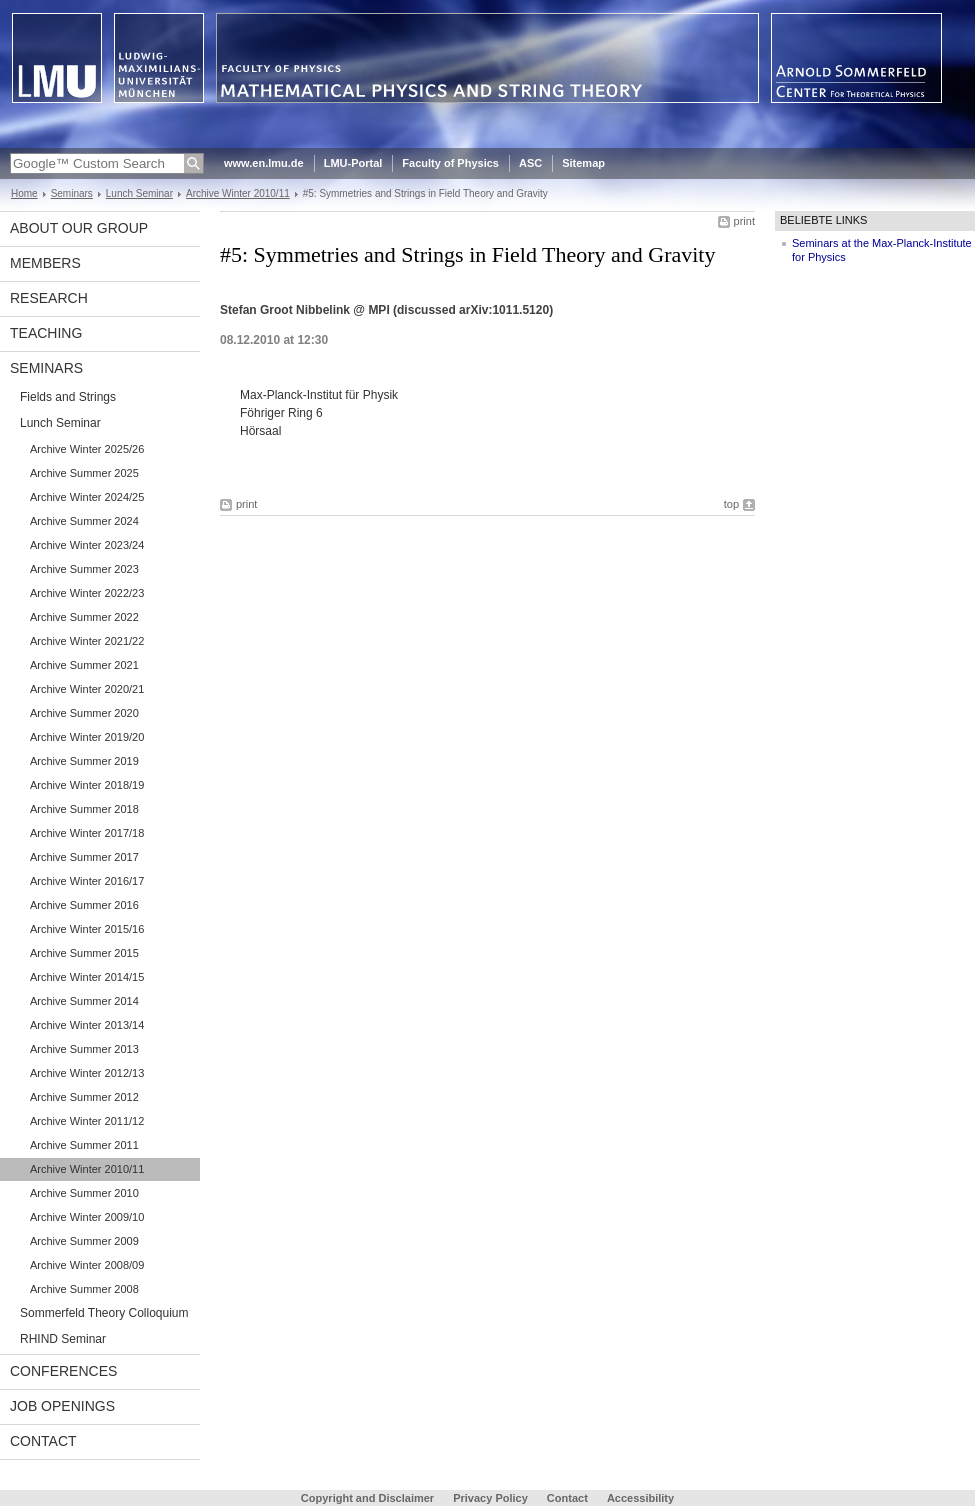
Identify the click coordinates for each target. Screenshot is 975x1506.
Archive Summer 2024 (84, 521)
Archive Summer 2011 (84, 1145)
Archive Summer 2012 (84, 1097)
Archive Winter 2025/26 (87, 449)
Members (45, 263)
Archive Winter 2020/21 (87, 689)
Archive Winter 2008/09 (87, 1265)
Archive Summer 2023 (84, 569)
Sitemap (583, 163)
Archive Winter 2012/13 (87, 1073)
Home (24, 193)
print (744, 221)
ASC (530, 163)
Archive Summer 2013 (84, 1049)
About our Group (79, 228)
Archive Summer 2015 (84, 953)
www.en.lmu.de (264, 163)
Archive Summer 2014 (84, 1001)
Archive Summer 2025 (84, 473)
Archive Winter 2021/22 (87, 641)
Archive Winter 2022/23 (87, 593)
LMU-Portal (353, 163)
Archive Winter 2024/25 (87, 497)
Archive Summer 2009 (84, 1241)
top (731, 504)
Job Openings (62, 1406)
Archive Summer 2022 (84, 617)
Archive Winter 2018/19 (87, 785)
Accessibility (640, 1498)
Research (49, 298)
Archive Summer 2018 (84, 809)
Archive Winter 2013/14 (87, 1025)
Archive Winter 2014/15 (87, 977)
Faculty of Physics (450, 163)
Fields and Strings (68, 397)
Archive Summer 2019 (84, 761)
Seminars (72, 193)
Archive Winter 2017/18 (87, 833)
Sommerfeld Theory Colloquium (104, 1313)
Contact (43, 1441)
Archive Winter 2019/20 (87, 737)
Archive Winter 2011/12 (87, 1121)
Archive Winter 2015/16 (87, 929)
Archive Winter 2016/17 (87, 881)
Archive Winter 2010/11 (238, 193)
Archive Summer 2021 (84, 665)
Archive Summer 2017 (84, 857)
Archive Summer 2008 (84, 1289)
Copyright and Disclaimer (367, 1498)
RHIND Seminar (63, 1339)
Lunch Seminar (139, 193)
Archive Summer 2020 (84, 713)
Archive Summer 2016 (84, 905)
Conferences (63, 1371)
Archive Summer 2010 (84, 1193)
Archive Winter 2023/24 (87, 545)
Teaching (46, 333)
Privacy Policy (490, 1498)
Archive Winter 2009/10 (87, 1217)
